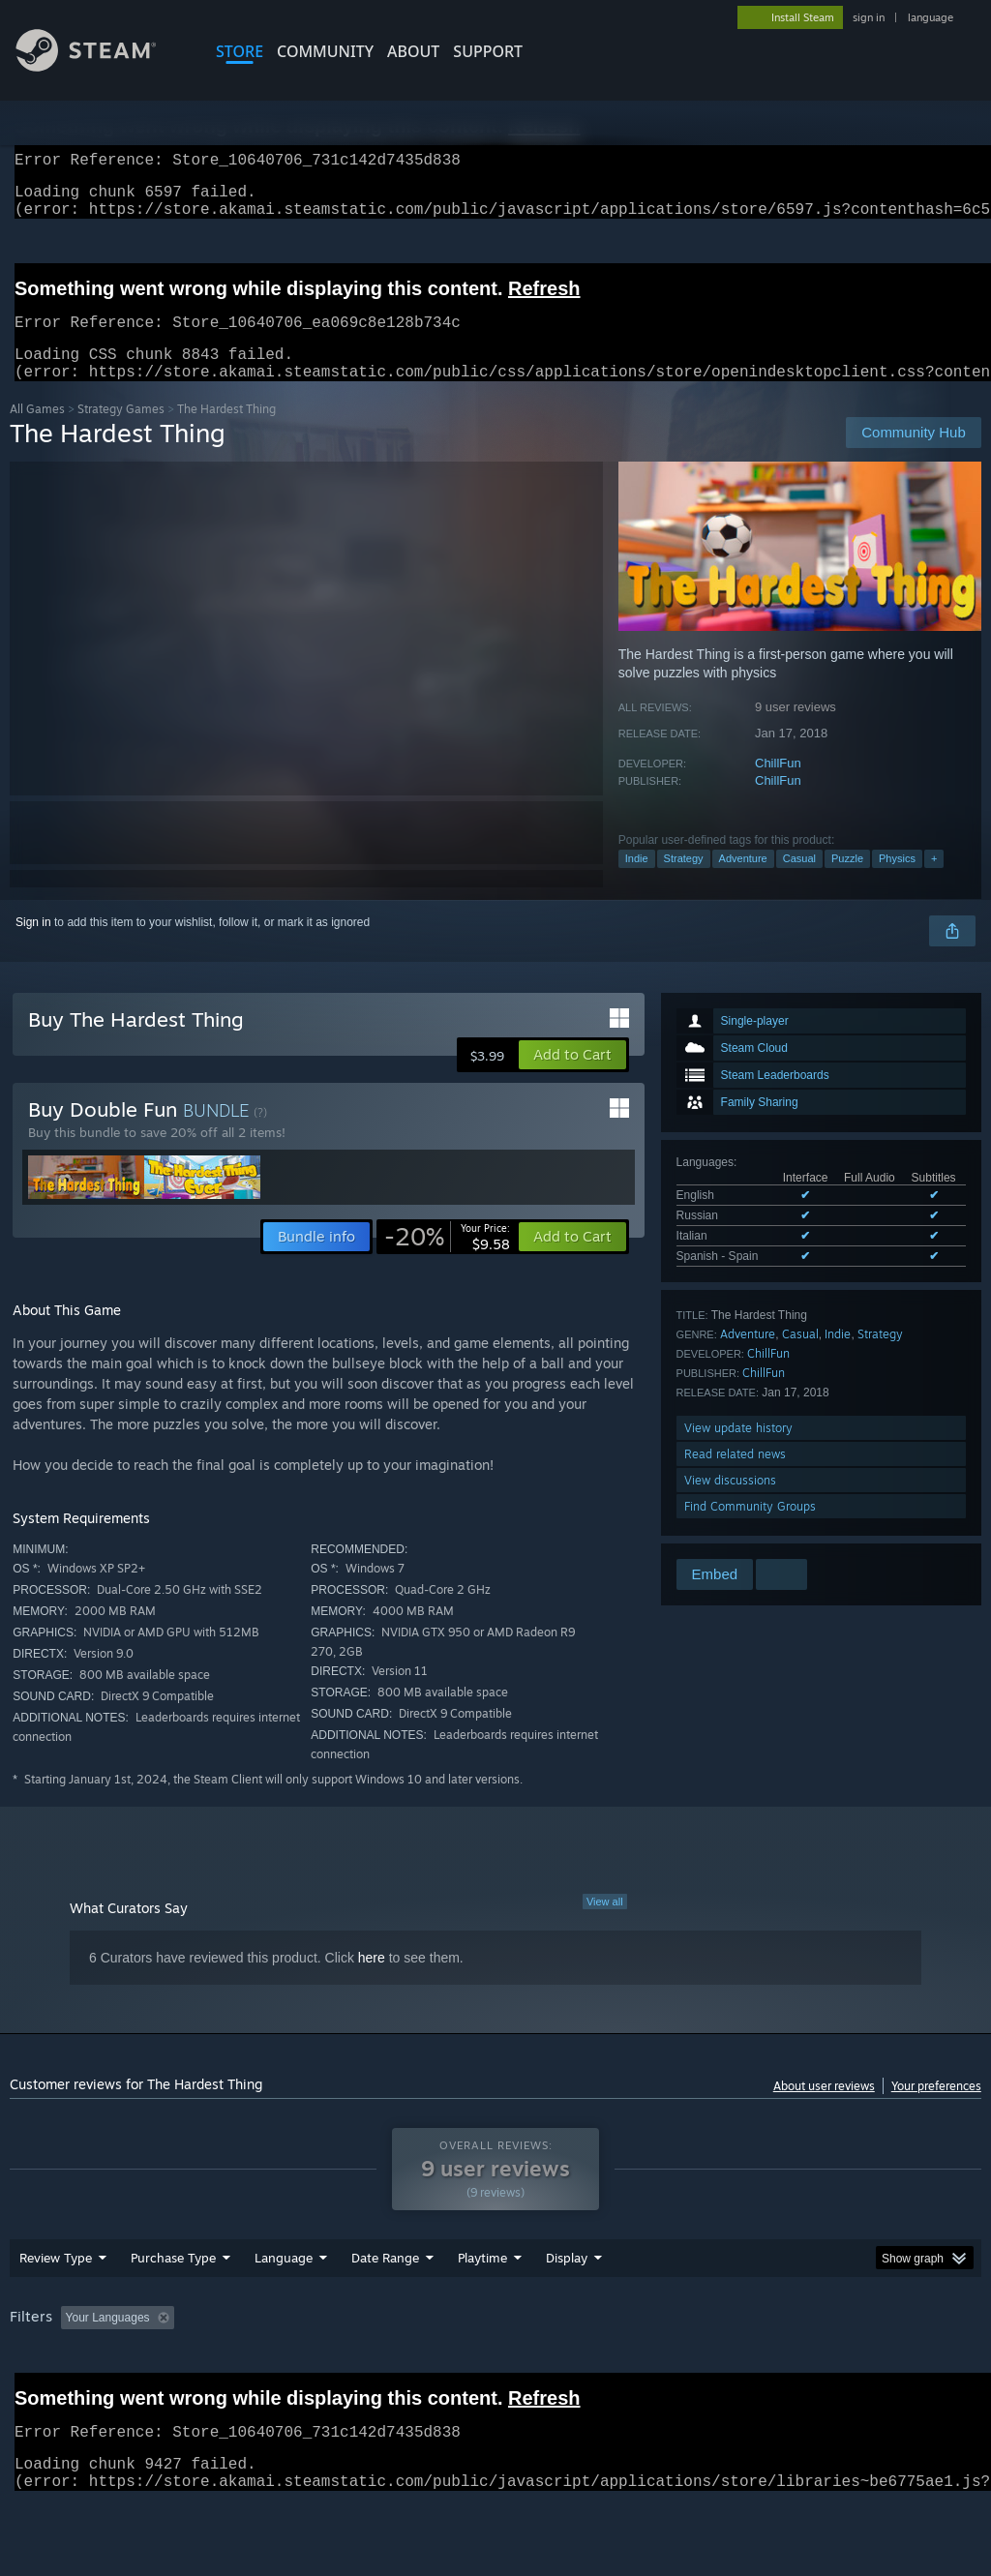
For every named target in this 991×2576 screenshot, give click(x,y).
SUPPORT (488, 51)
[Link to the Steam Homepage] (100, 66)
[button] (572, 1078)
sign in (869, 17)
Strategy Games (121, 432)
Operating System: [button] (753, 2368)
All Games (37, 432)
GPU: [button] (918, 2368)
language (930, 17)
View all (604, 1925)
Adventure (743, 881)
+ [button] (934, 881)
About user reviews (824, 2109)
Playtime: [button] (452, 2368)
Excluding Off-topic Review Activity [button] (303, 2368)
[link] (447, 1259)
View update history (738, 1451)
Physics (897, 881)
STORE (239, 51)
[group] (495, 2381)
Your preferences (936, 2109)
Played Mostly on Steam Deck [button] (591, 2368)
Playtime (482, 2308)
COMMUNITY (325, 51)
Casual (799, 881)
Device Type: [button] (48, 2394)
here (371, 1981)
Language (284, 2308)
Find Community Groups (750, 1529)
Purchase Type (173, 2308)
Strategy (684, 881)
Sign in (33, 945)
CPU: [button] (853, 2368)
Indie (636, 881)
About (413, 51)
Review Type (55, 2308)
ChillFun (778, 786)
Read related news (735, 1477)
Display (566, 2308)
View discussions (730, 1503)
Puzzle (847, 881)
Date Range (385, 2308)
